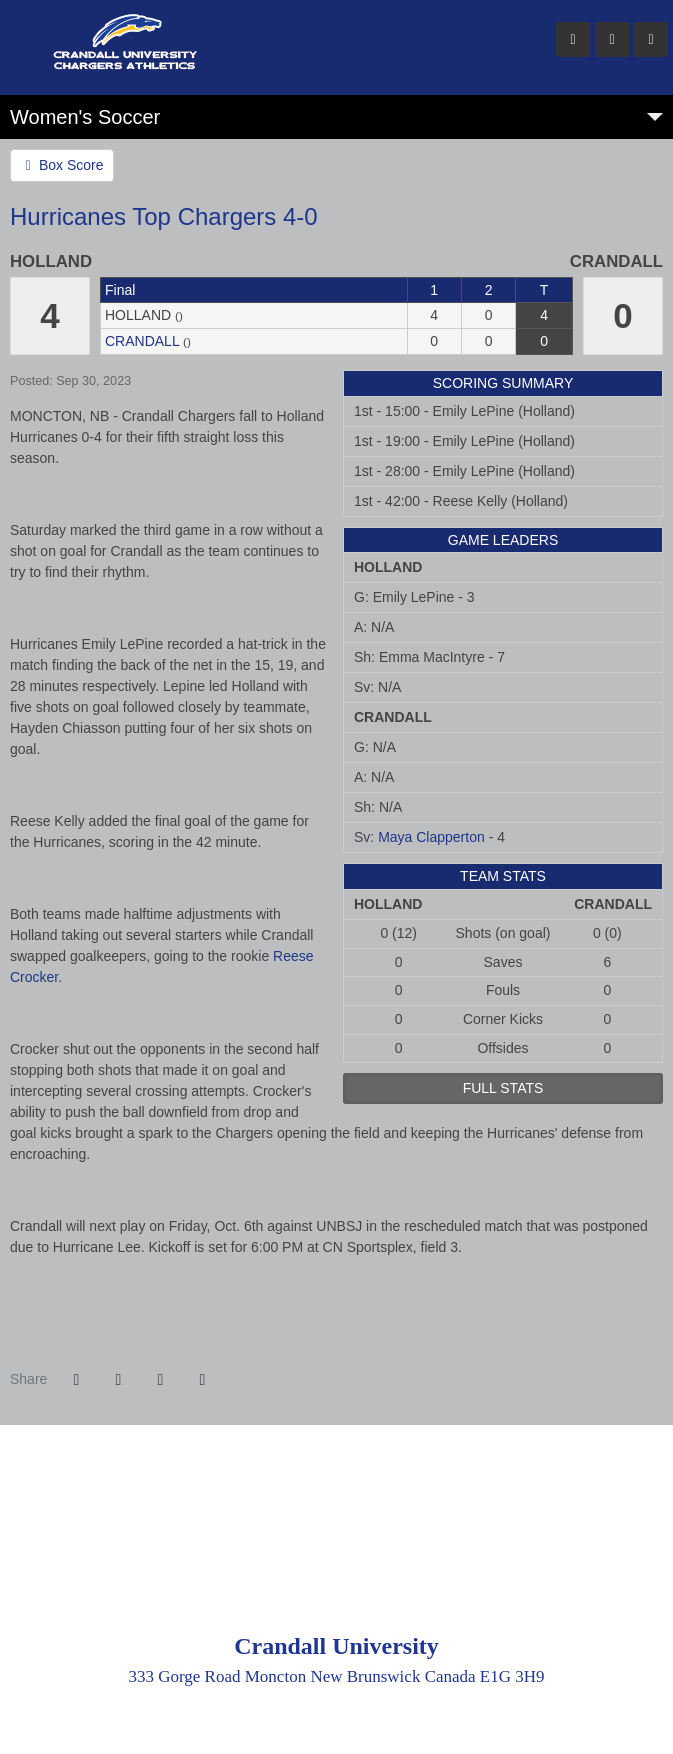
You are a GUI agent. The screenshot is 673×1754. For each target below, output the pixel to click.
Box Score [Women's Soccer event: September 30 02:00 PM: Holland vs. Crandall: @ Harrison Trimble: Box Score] (62, 165)
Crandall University (264, 40)
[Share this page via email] (160, 1380)
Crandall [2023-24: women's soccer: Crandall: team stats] (142, 341)
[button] (202, 1380)
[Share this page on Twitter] (118, 1380)
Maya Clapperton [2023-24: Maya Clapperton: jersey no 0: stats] (431, 837)
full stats (503, 1088)
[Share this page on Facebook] (76, 1380)
